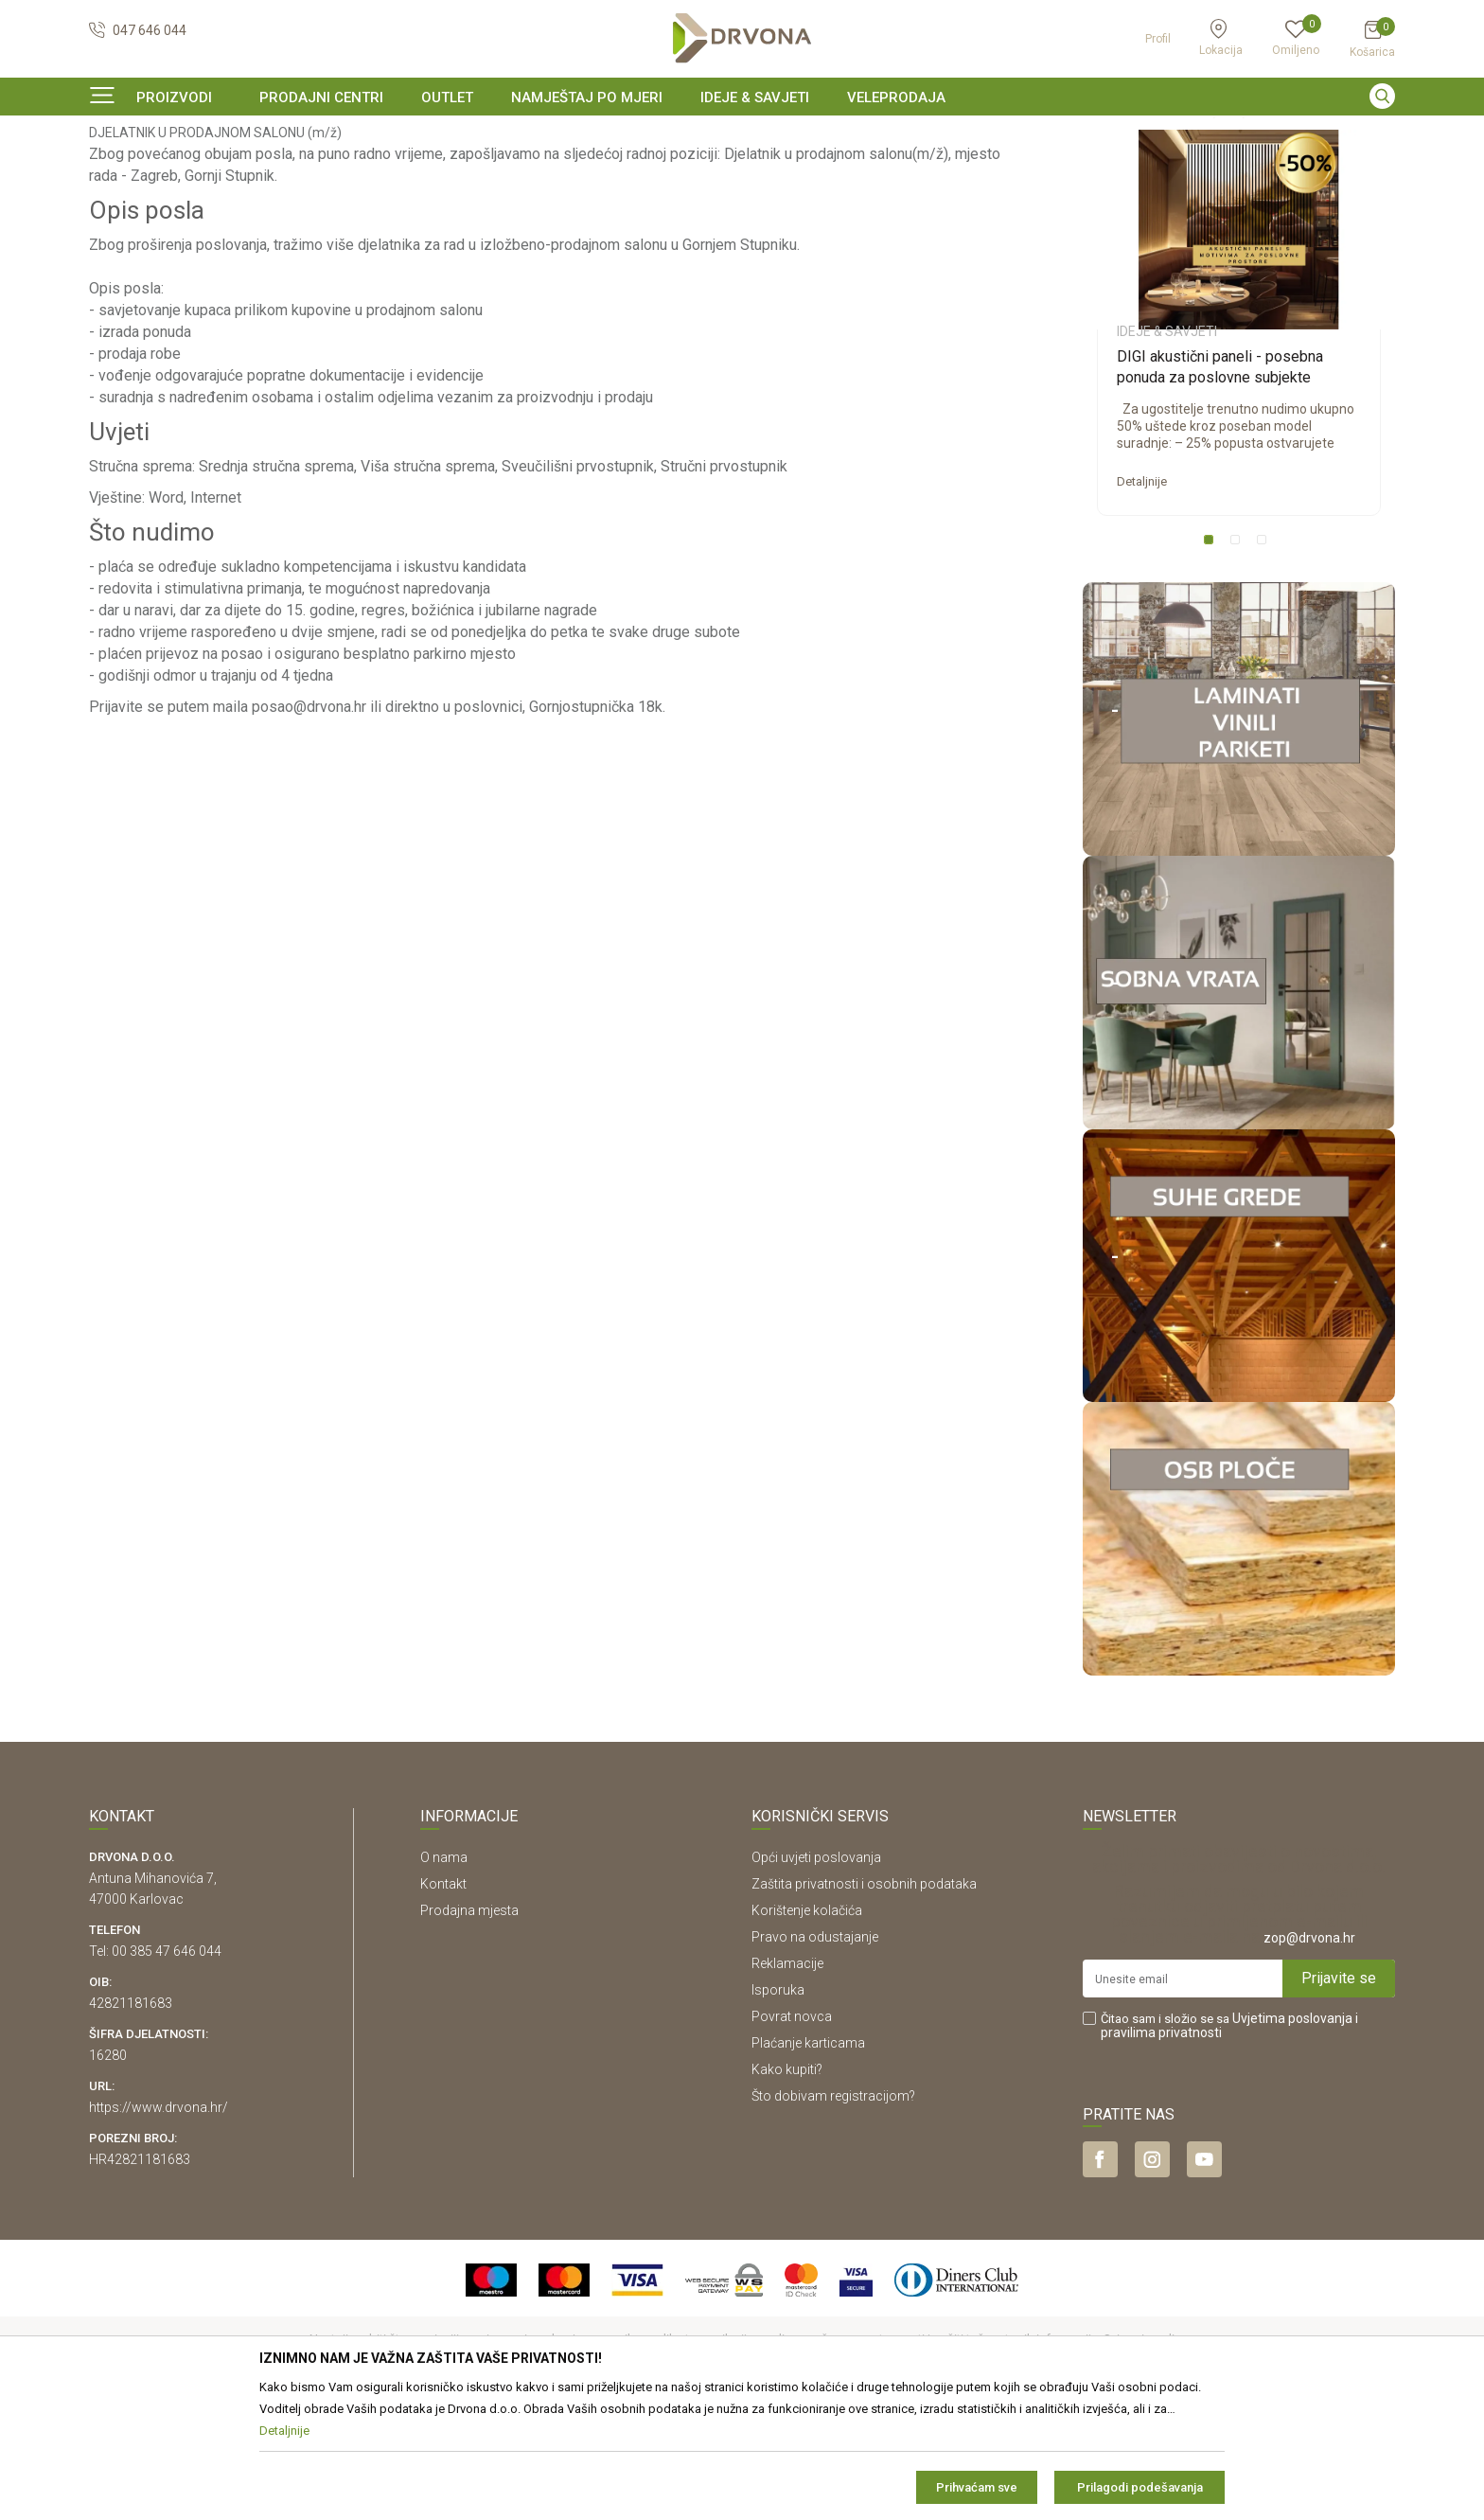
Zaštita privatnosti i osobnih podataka (864, 1999)
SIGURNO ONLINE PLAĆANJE (740, 136)
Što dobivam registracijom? (833, 2211)
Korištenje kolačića (806, 2025)
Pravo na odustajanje (814, 2052)
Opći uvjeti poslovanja (816, 1972)
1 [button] (1212, 658)
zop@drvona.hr (1309, 2053)
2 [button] (1239, 658)
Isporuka (777, 2105)
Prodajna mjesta (469, 2025)
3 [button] (1265, 658)
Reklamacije (787, 2078)
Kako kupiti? (786, 2184)
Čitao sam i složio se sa (1229, 2141)
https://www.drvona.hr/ (158, 2222)
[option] (742, 136)
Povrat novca (791, 2131)
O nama (444, 1972)
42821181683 (130, 2118)
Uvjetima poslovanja (1292, 2133)
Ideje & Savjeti (127, 175)
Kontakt (443, 1999)
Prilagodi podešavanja (1140, 2487)
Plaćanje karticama (808, 2158)
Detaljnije (1142, 597)
